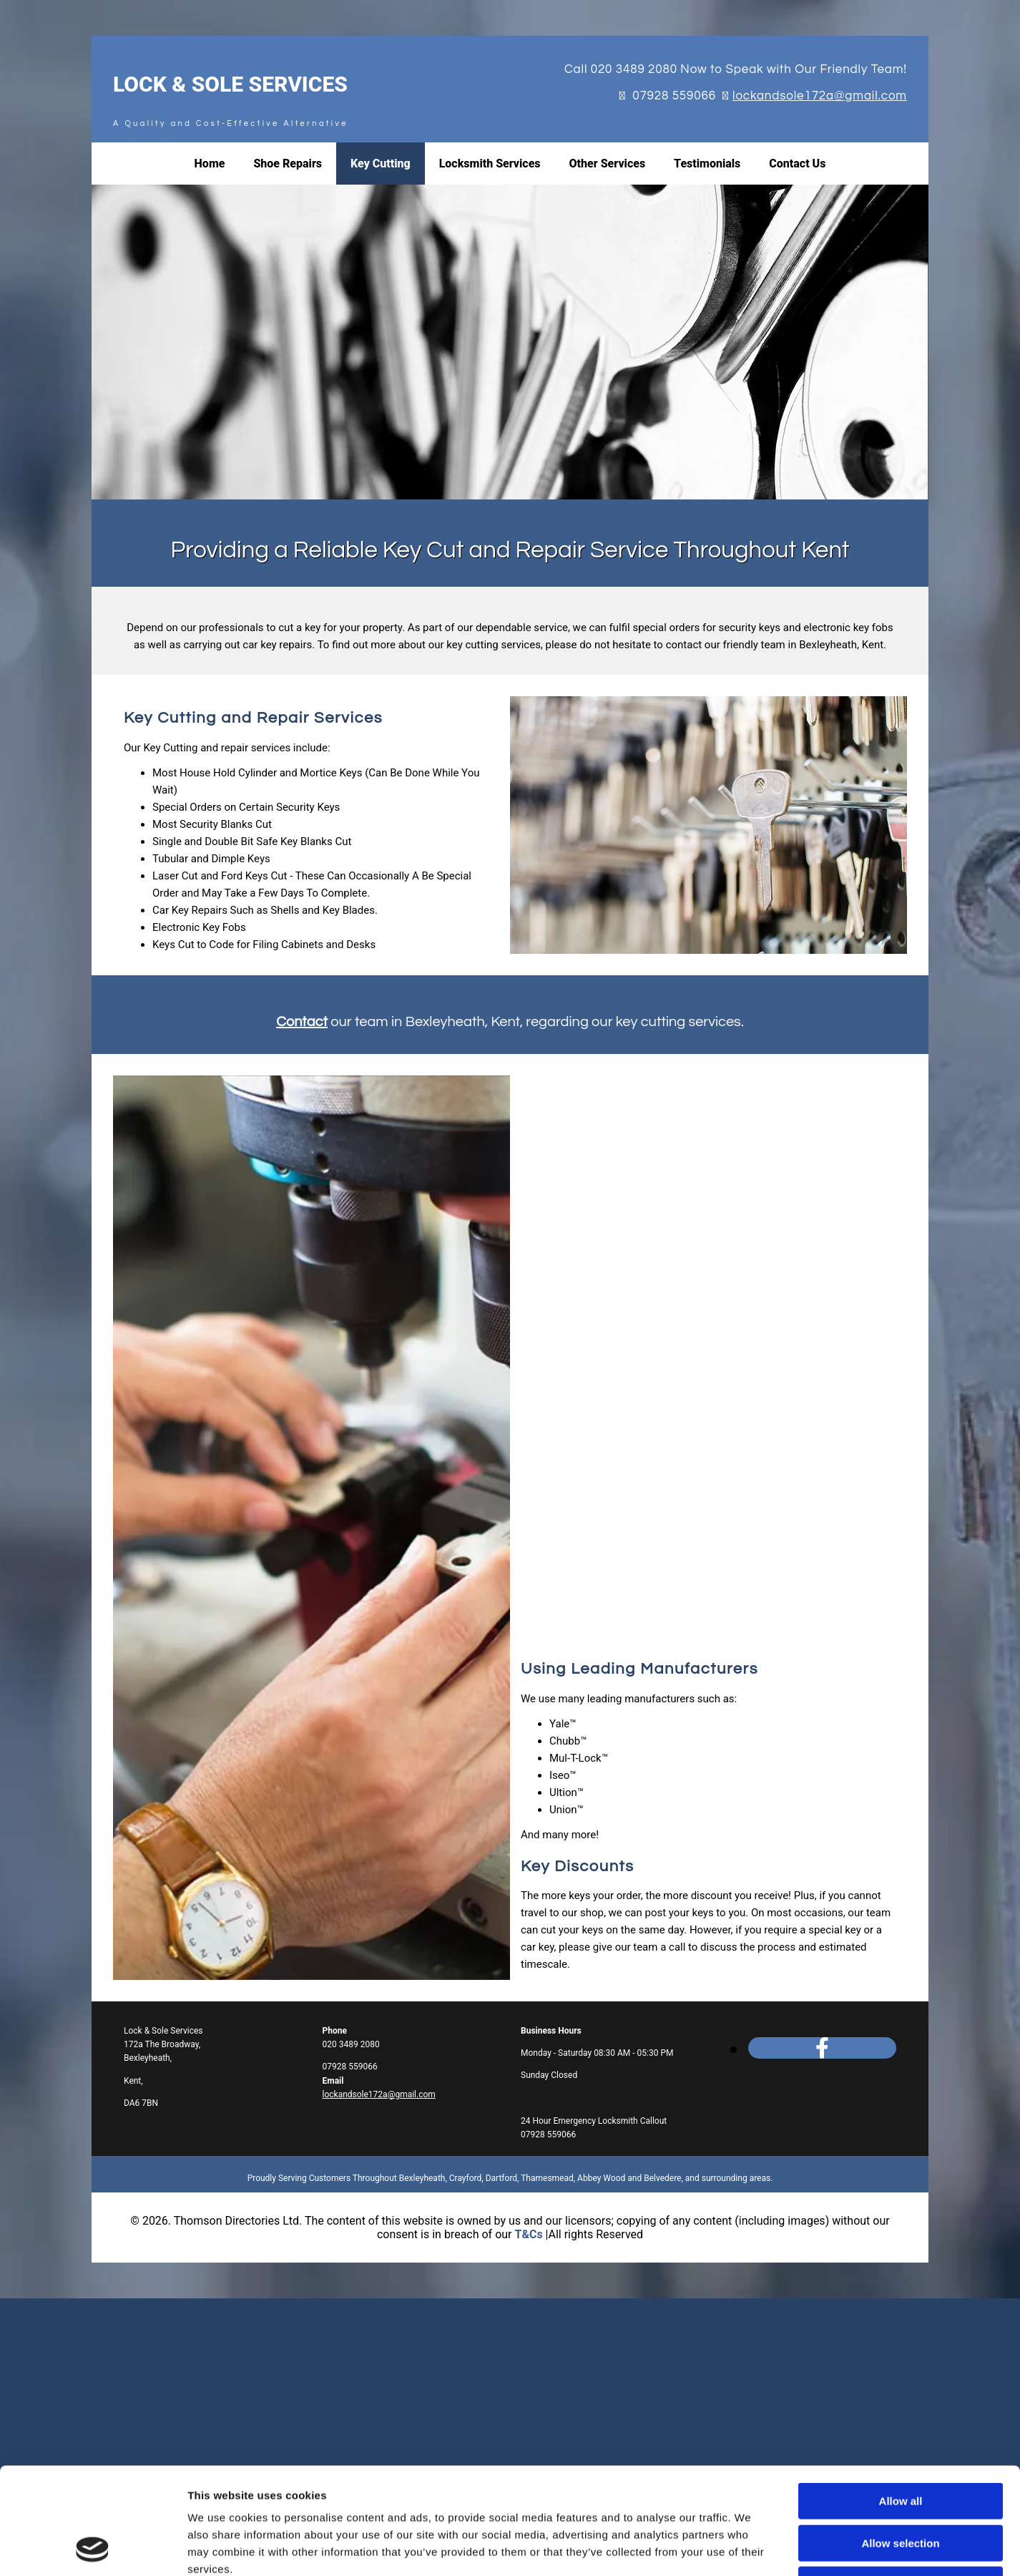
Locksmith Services (490, 163)
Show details (750, 2113)
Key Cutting (380, 163)
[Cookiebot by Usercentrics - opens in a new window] (92, 2113)
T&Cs (528, 2234)
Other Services (607, 163)
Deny (901, 2050)
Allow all (901, 1966)
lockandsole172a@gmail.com (819, 95)
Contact (302, 1022)
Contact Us (797, 163)
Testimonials (707, 163)
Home (210, 163)
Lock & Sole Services (230, 84)
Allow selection (900, 2007)
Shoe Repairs (287, 163)
